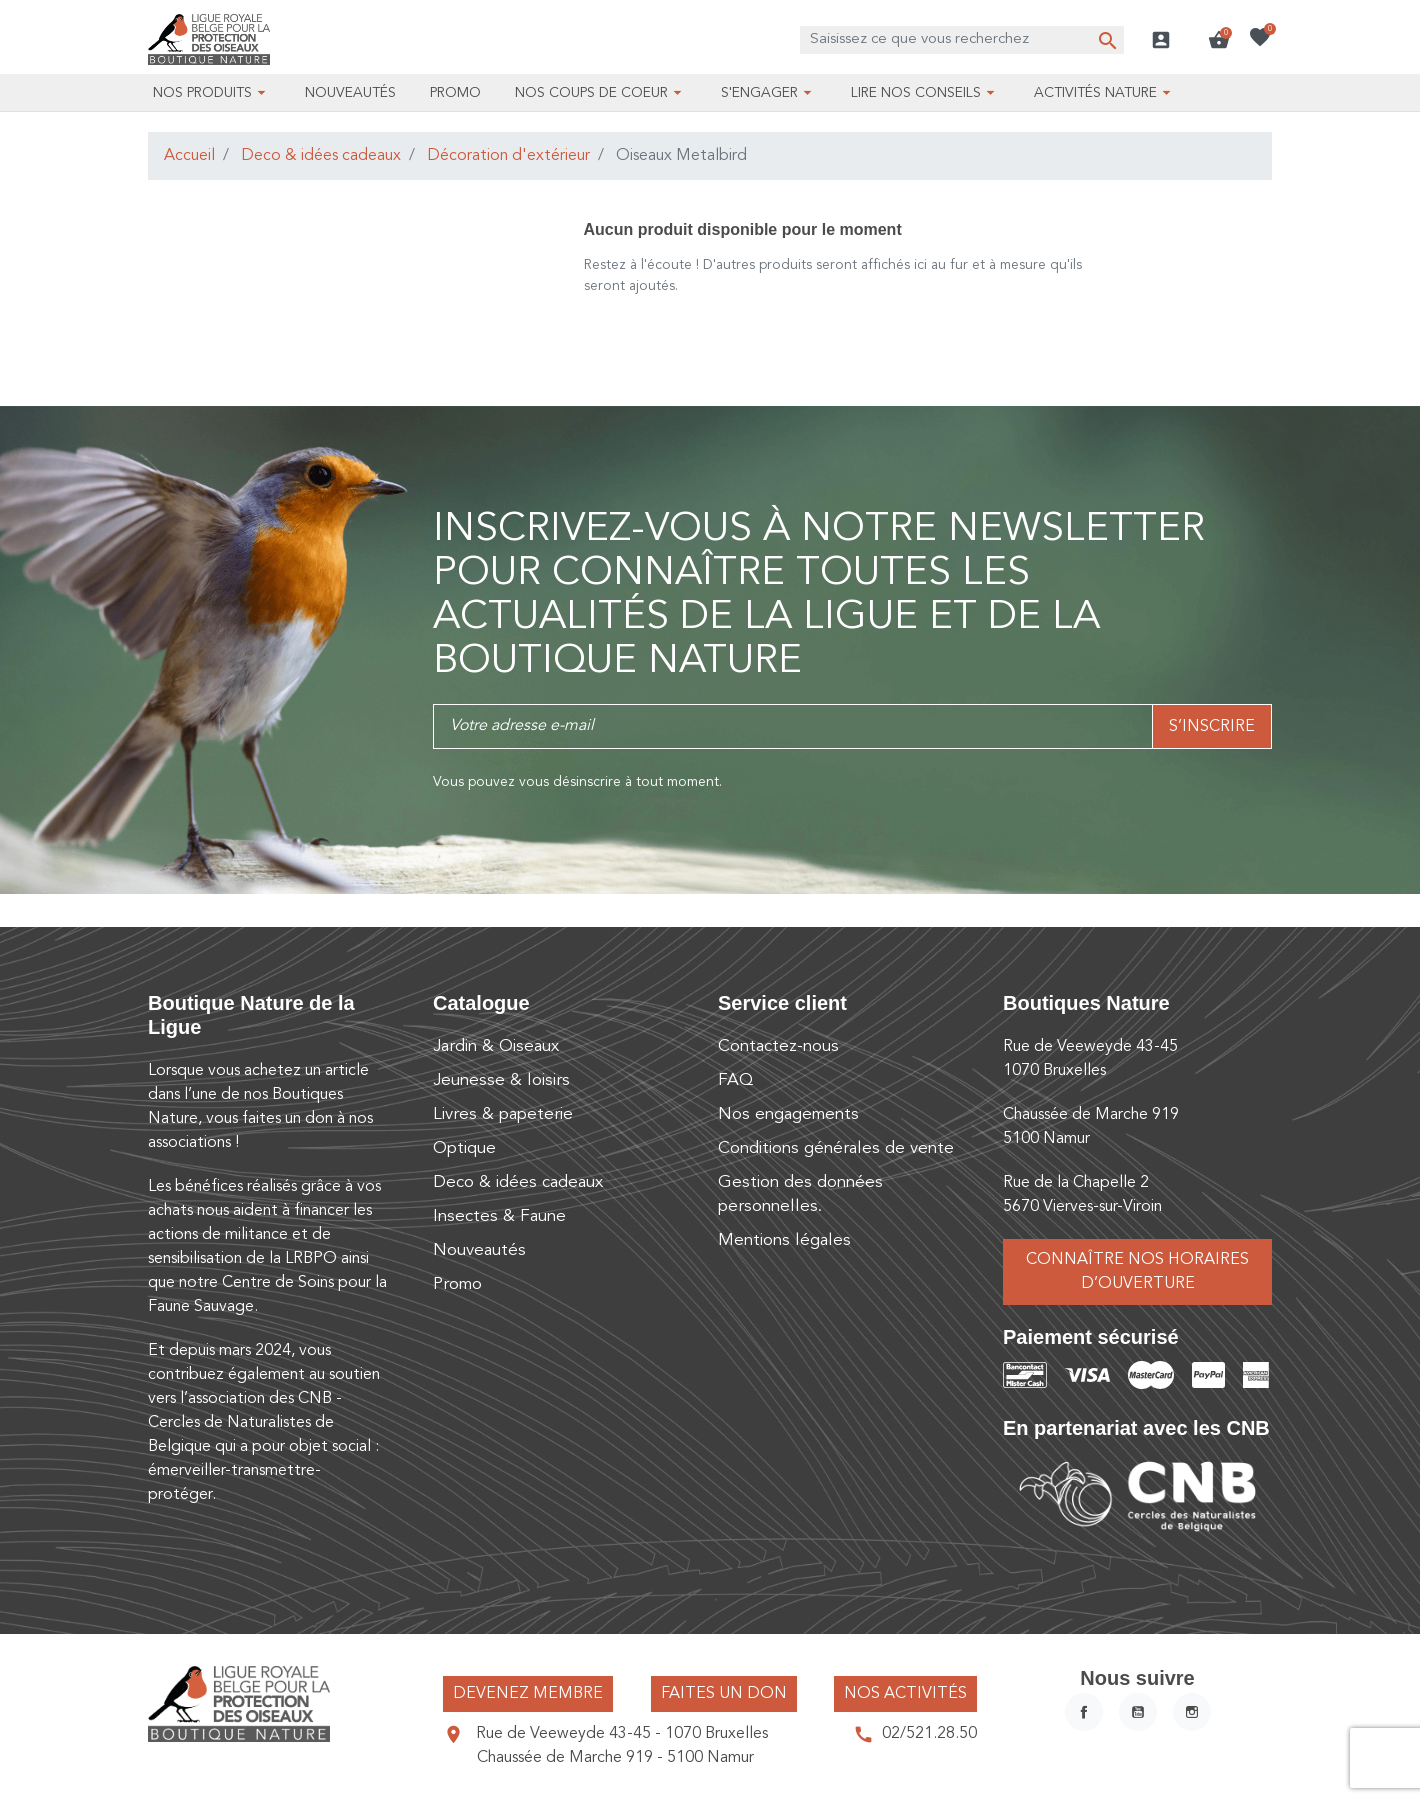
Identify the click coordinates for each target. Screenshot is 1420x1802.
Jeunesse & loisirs (501, 1080)
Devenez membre (528, 1694)
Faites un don (724, 1694)
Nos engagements (788, 1114)
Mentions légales (784, 1240)
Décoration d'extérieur (508, 156)
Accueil (189, 156)
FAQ (735, 1080)
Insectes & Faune (499, 1216)
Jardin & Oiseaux (496, 1046)
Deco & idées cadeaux (321, 156)
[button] (1219, 40)
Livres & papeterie (503, 1114)
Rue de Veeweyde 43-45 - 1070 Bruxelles (622, 1734)
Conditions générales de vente (836, 1148)
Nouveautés (479, 1250)
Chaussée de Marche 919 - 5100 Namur (615, 1758)
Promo (457, 1284)
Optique (464, 1148)
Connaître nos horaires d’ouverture (1137, 1272)
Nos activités (905, 1694)
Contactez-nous (778, 1046)
